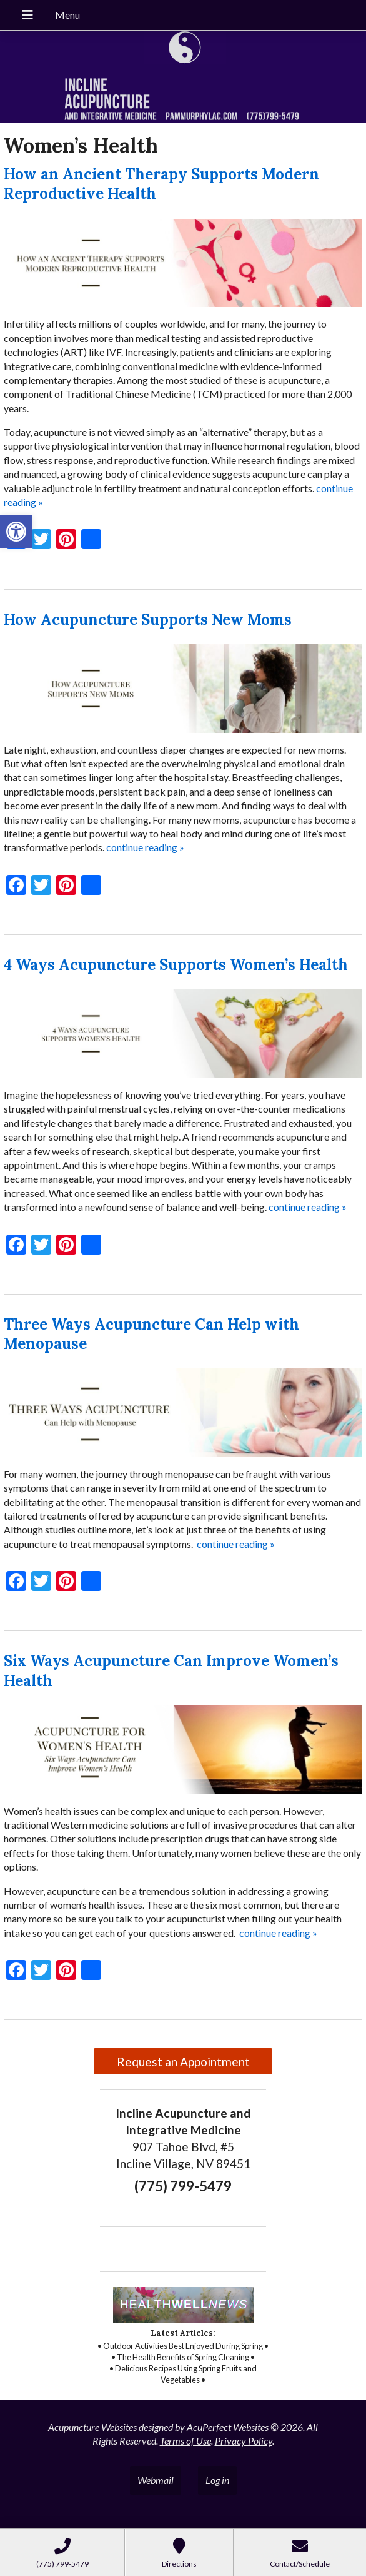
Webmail (155, 2480)
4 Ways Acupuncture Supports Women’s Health (176, 964)
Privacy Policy (243, 2441)
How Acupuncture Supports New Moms (148, 619)
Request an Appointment (183, 2061)
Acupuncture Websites (92, 2427)
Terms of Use (185, 2441)
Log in (217, 2480)
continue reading (145, 847)
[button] (16, 531)
